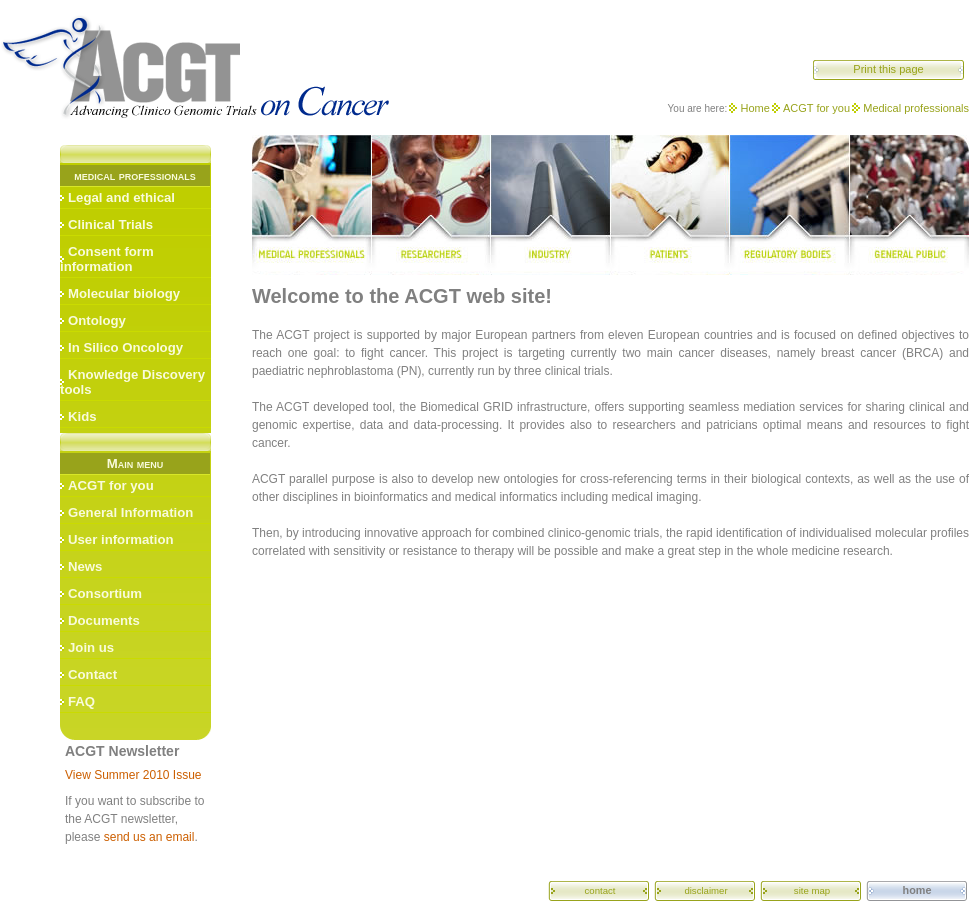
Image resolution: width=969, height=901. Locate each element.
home (917, 890)
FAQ (81, 701)
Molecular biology (124, 293)
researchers (430, 205)
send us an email (149, 837)
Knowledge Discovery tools (132, 382)
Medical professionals (916, 108)
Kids (82, 416)
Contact (92, 674)
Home (754, 108)
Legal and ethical (121, 197)
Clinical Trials (110, 224)
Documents (104, 620)
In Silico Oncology (125, 347)
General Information (130, 512)
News (85, 566)
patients (670, 205)
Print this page (888, 69)
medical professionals (311, 205)
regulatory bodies (790, 205)
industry (549, 205)
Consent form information (107, 259)
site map (812, 890)
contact (600, 890)
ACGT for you (816, 108)
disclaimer (705, 890)
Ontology (97, 320)
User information (121, 539)
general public (909, 205)
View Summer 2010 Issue (133, 775)
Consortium (105, 593)
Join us (91, 647)
